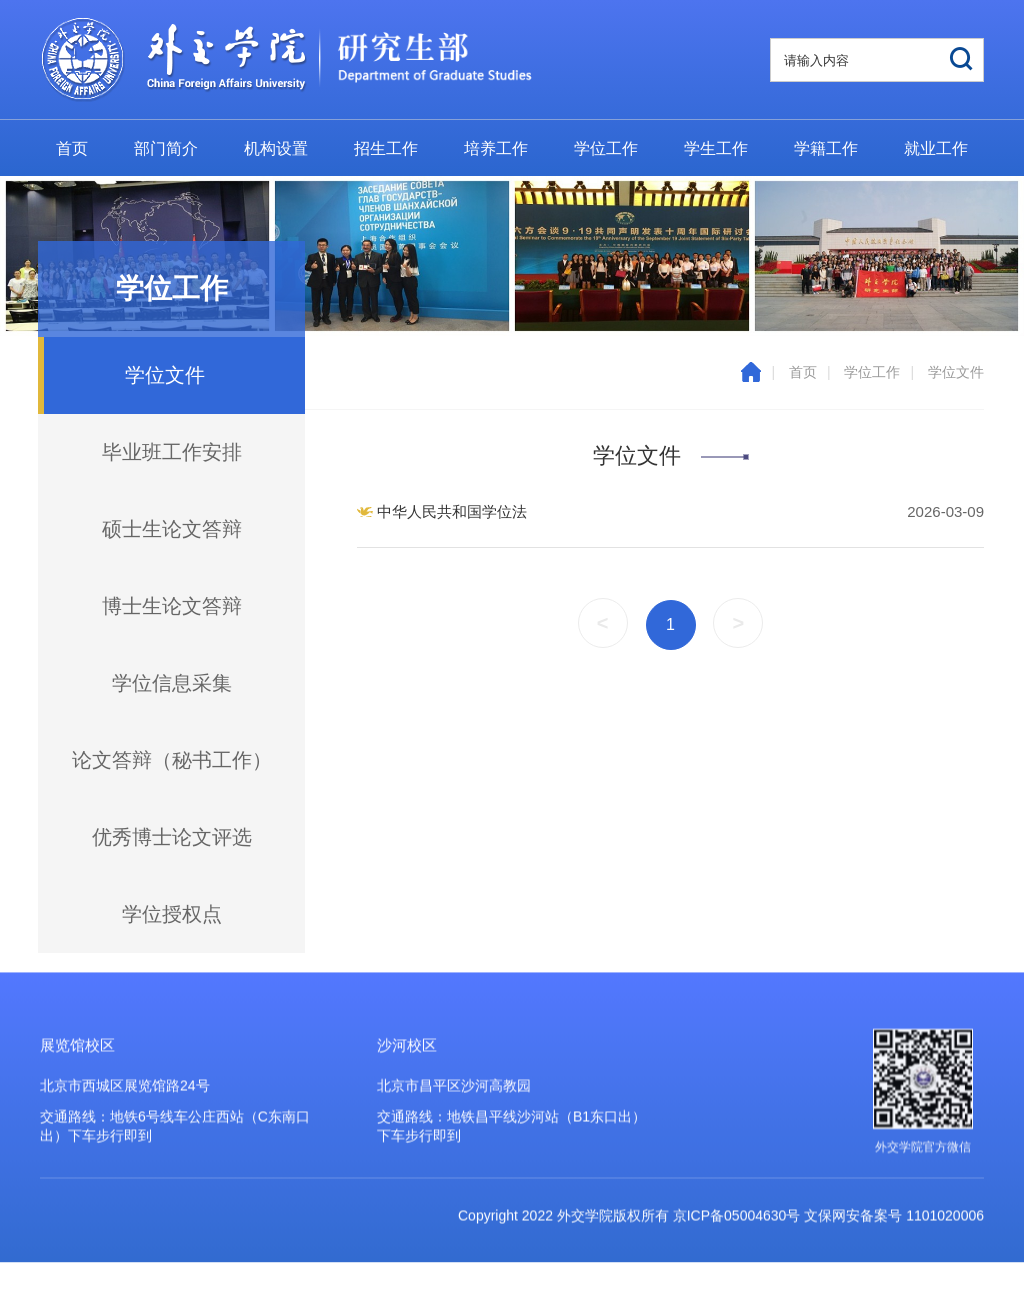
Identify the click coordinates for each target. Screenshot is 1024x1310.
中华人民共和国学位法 (452, 511)
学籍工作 (826, 148)
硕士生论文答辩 (172, 529)
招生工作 (386, 148)
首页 (72, 148)
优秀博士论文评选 (172, 837)
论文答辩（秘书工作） (172, 760)
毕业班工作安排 (172, 452)
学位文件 (956, 372)
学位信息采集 (172, 683)
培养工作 (496, 148)
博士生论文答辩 (172, 606)
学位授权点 (172, 914)
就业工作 (936, 148)
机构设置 (276, 148)
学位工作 (606, 148)
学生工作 (716, 148)
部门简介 (166, 148)
